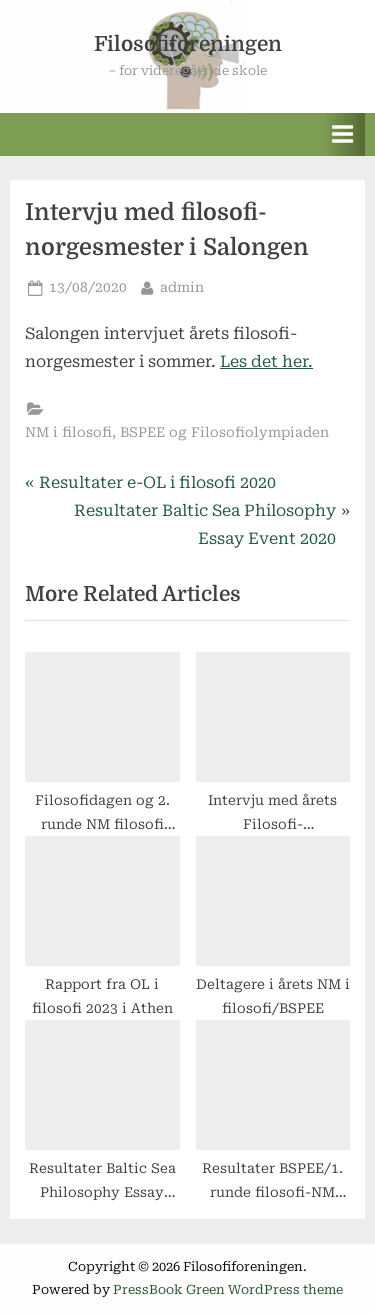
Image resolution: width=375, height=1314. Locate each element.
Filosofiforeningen (188, 44)
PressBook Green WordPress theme (228, 1289)
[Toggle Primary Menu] (343, 134)
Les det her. (266, 361)
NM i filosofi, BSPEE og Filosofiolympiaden (177, 432)
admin (182, 285)
